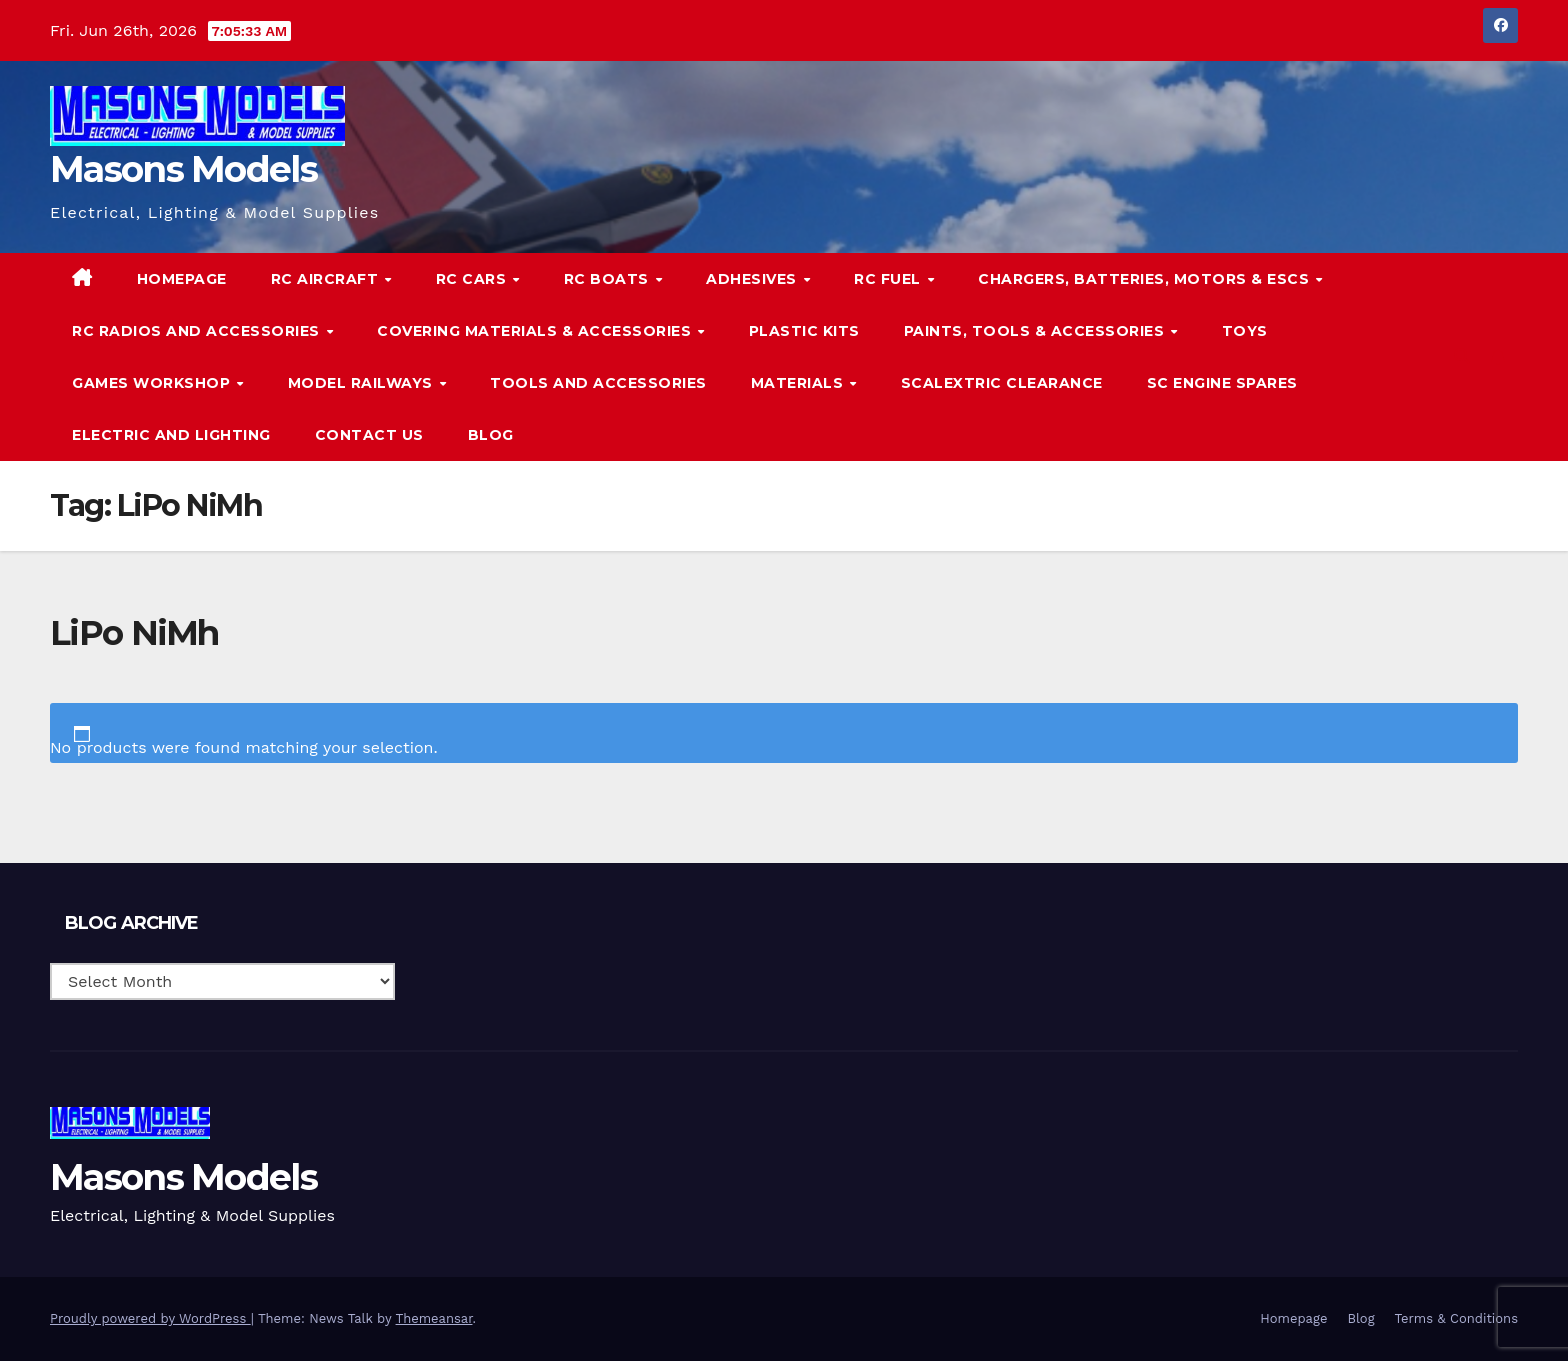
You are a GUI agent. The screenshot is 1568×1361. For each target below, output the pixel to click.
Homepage (182, 279)
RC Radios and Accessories (198, 331)
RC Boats (609, 279)
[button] (1462, 356)
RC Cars (473, 279)
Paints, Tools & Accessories (1036, 331)
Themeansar (434, 1318)
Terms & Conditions (1456, 1318)
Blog (491, 435)
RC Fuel (889, 279)
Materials (799, 383)
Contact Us (369, 435)
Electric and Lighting (171, 435)
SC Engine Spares (1222, 383)
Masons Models (183, 169)
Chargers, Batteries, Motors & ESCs (1146, 279)
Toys (1245, 331)
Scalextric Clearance (1002, 383)
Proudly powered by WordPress (150, 1318)
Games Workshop (153, 383)
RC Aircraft (327, 279)
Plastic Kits (804, 331)
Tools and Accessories (598, 383)
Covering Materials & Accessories (536, 331)
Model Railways (363, 383)
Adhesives (753, 279)
